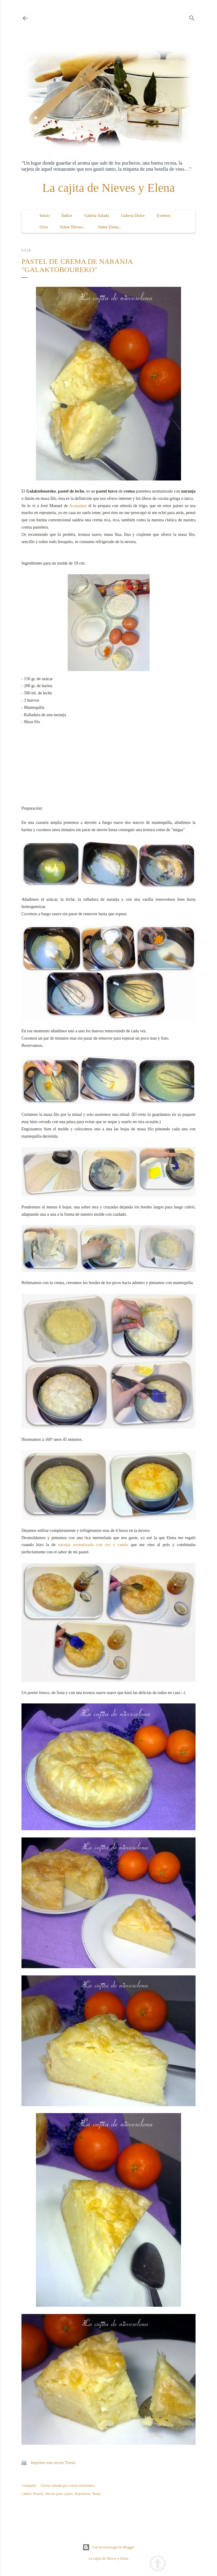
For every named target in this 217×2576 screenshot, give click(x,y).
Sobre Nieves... (73, 227)
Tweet (70, 2462)
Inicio (45, 215)
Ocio (44, 227)
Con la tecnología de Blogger (109, 2547)
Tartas (96, 2494)
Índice (67, 215)
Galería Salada (96, 215)
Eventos (163, 215)
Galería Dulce (133, 215)
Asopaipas (78, 505)
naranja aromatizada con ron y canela (93, 1544)
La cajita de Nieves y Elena (108, 188)
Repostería (82, 2494)
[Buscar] (192, 17)
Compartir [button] (28, 2485)
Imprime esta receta (47, 2462)
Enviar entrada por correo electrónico (68, 2485)
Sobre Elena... (110, 227)
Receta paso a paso (59, 2494)
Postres (38, 2494)
